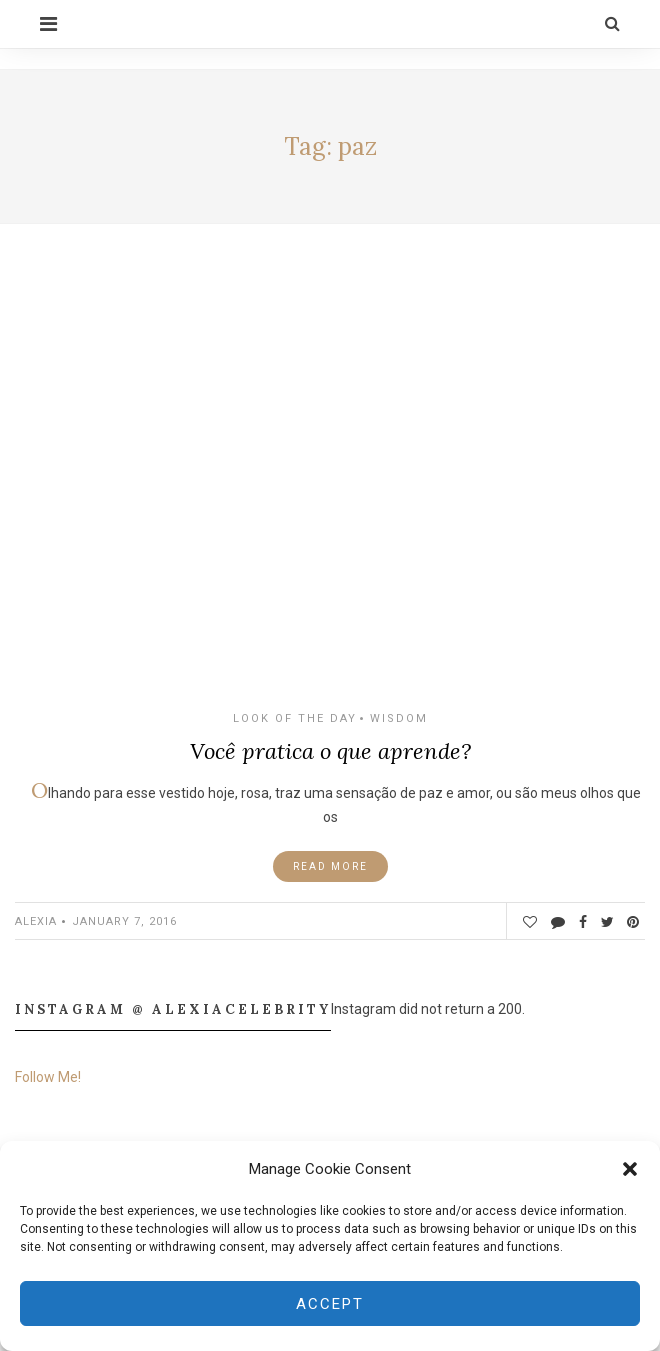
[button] (630, 1169)
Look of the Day (295, 718)
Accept (330, 1304)
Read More (330, 866)
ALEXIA (36, 921)
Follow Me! (48, 1077)
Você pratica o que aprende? (330, 751)
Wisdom (399, 718)
